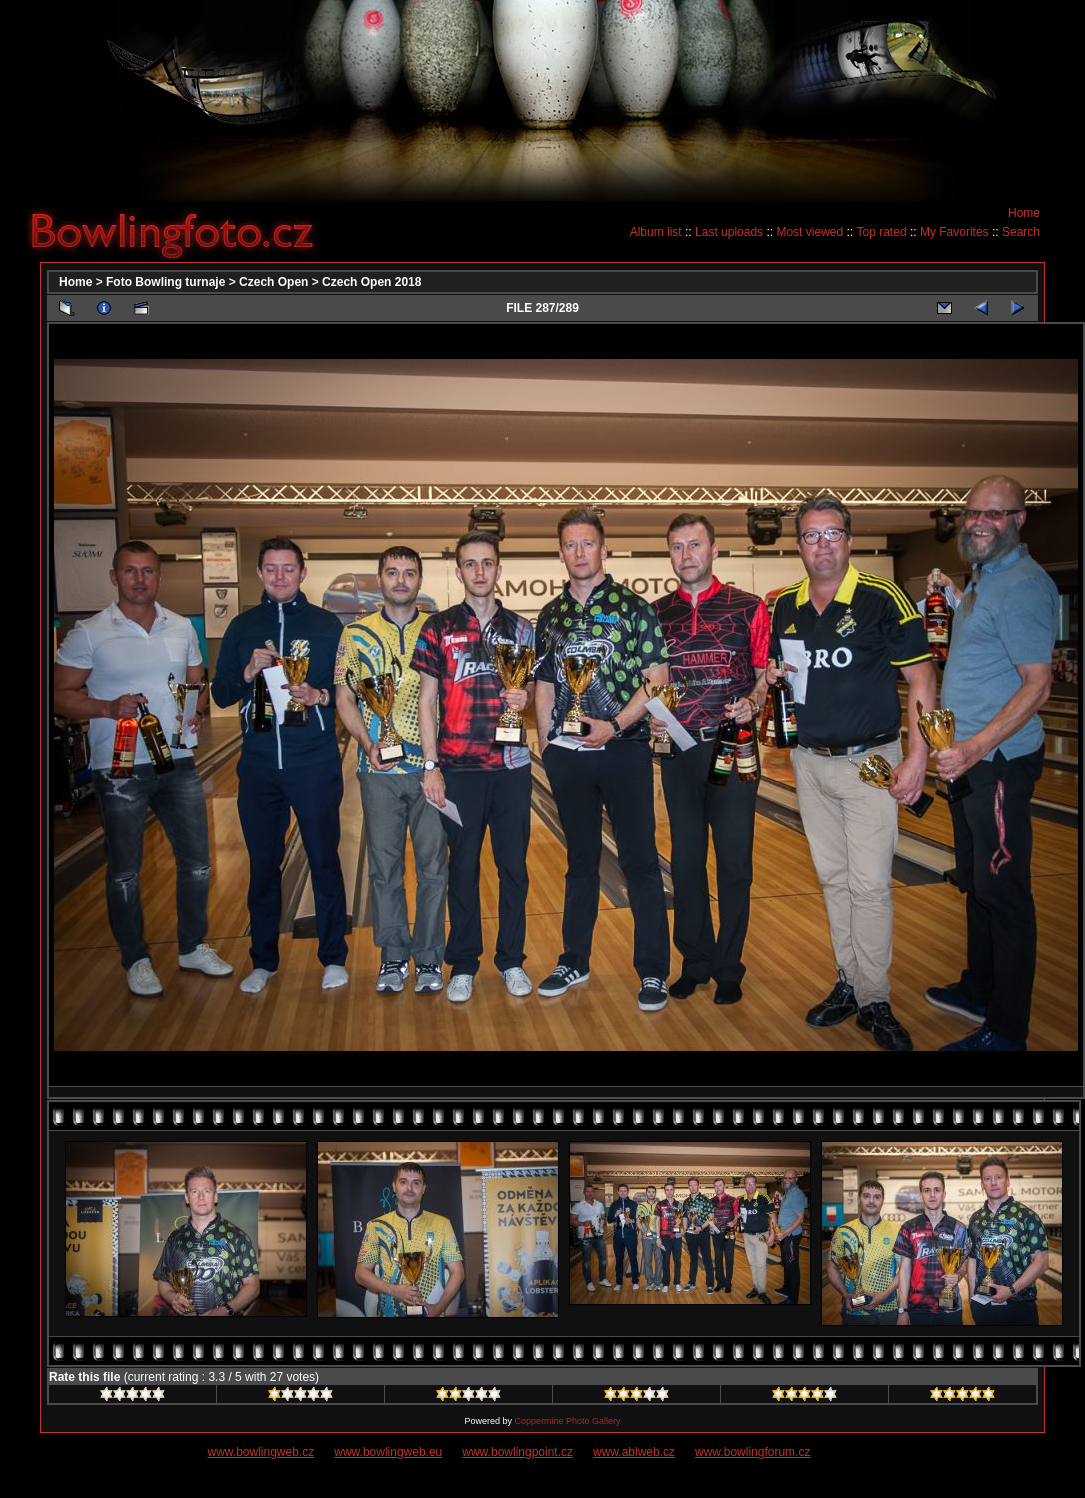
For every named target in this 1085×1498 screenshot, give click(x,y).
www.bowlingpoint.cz (517, 1452)
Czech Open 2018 (371, 282)
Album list (656, 232)
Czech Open (273, 282)
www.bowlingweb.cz (261, 1452)
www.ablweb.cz (634, 1452)
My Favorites (954, 232)
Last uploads (729, 232)
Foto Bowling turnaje (165, 282)
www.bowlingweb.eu (388, 1452)
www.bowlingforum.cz (752, 1452)
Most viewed (809, 232)
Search (1021, 232)
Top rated (882, 232)
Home (1024, 213)
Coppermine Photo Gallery (567, 1421)
